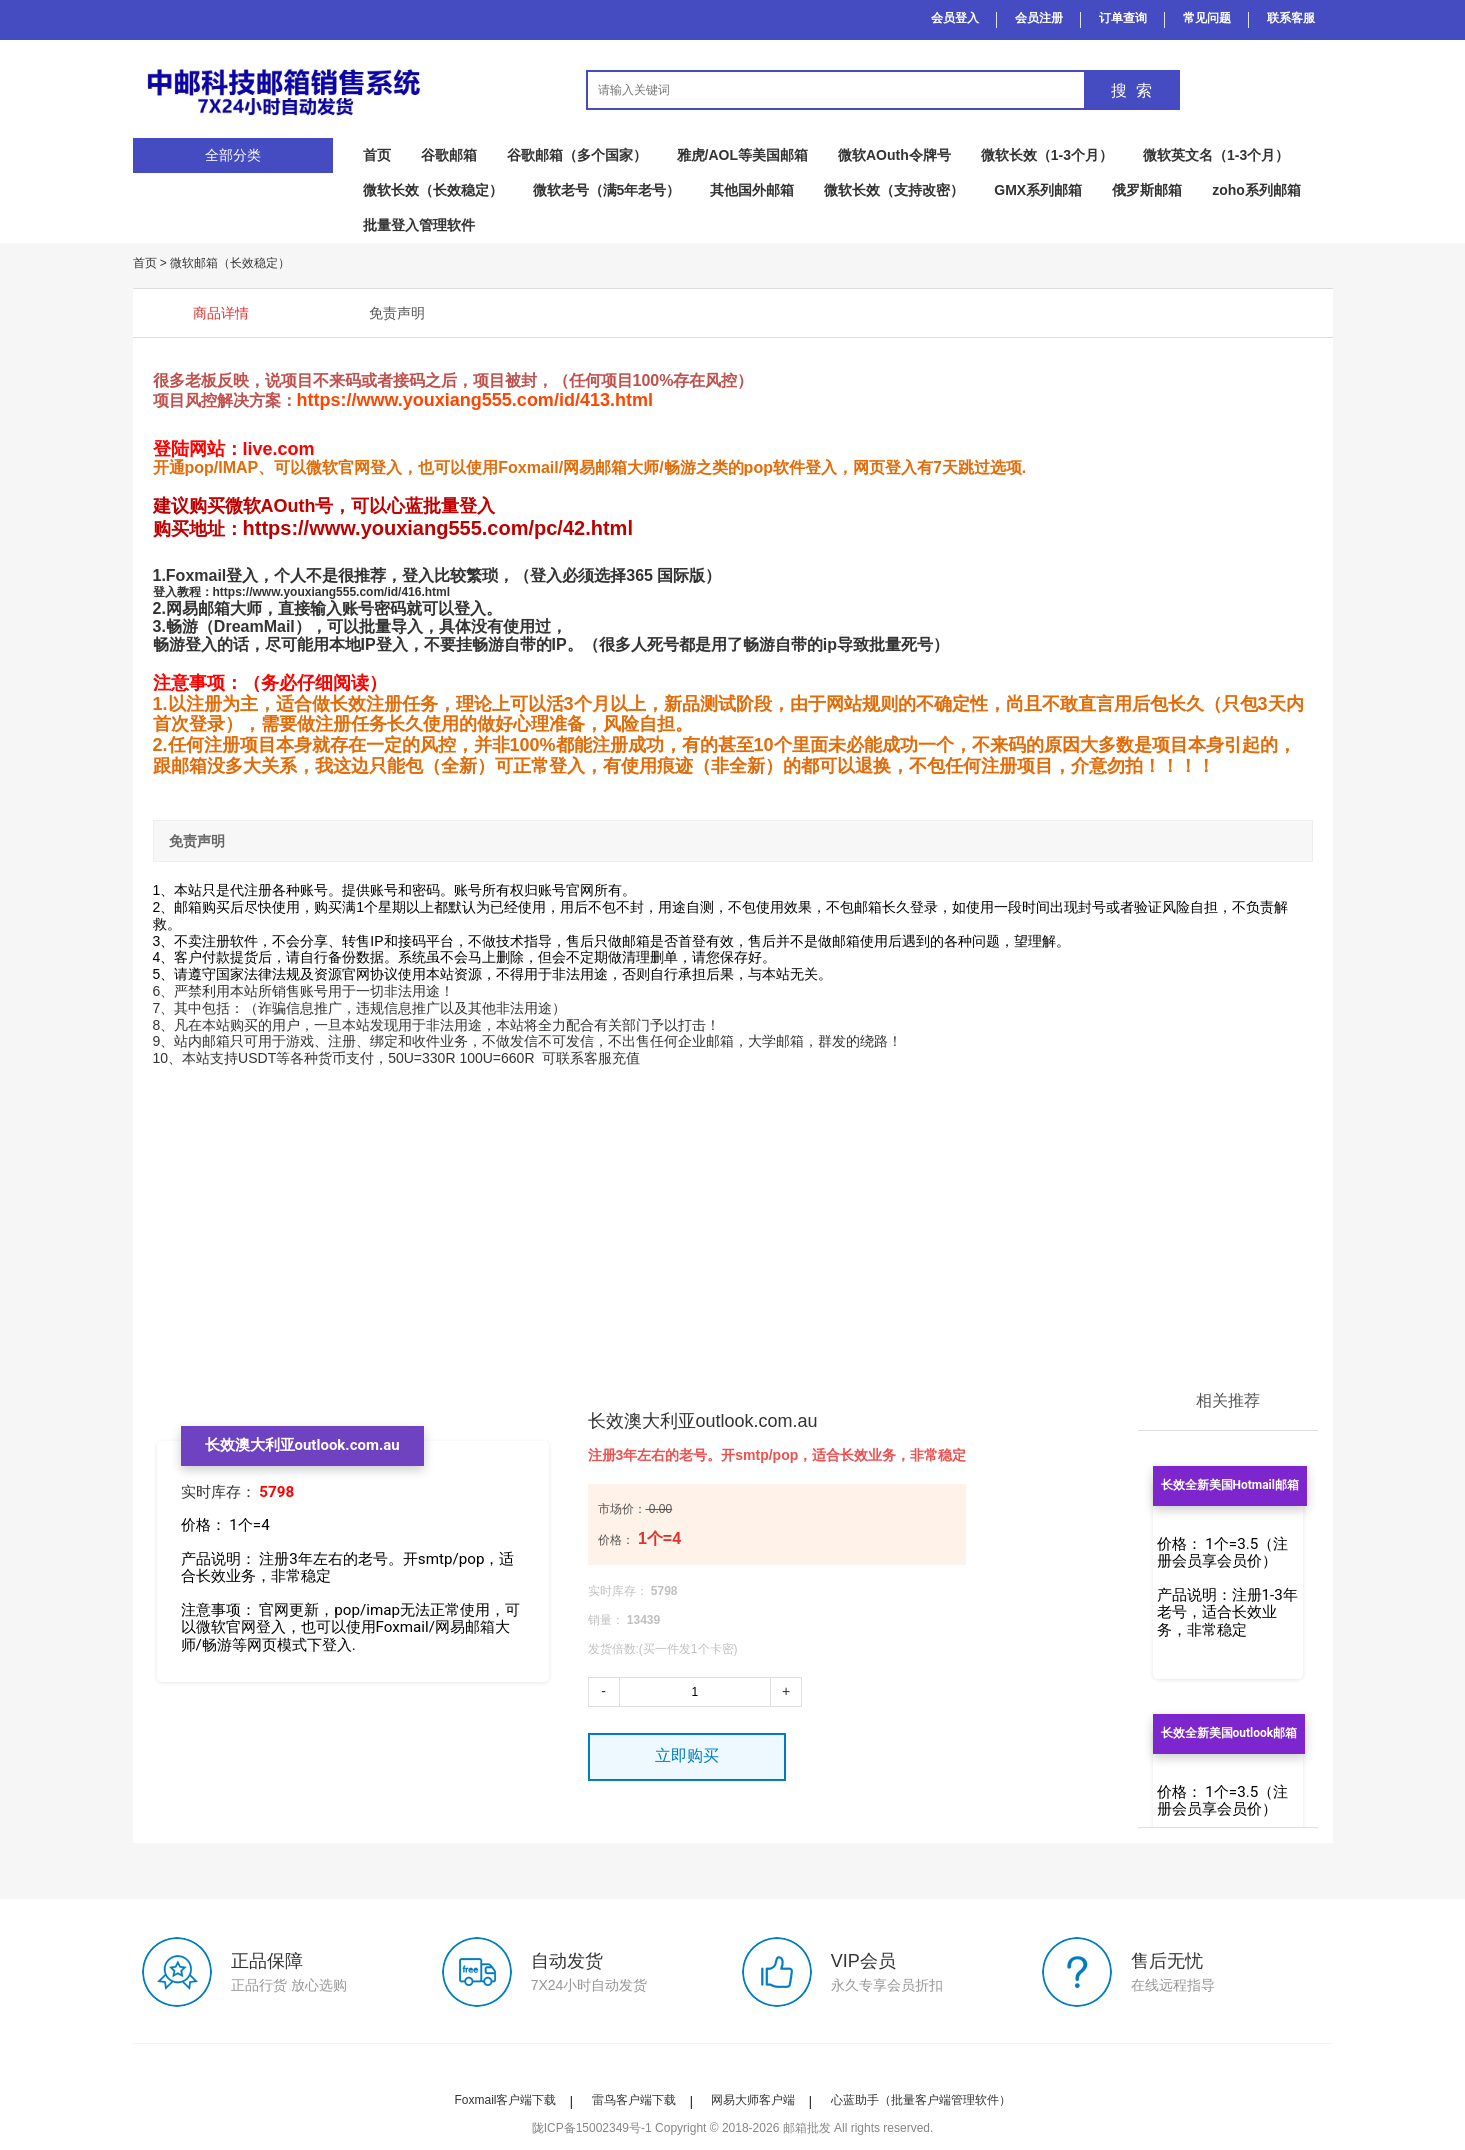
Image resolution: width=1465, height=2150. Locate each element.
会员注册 (1039, 18)
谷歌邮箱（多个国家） (577, 155)
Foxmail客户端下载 (505, 2100)
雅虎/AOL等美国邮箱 (742, 155)
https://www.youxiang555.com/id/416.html (332, 592)
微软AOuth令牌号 (894, 155)
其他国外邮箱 (752, 190)
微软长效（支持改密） (894, 190)
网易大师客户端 (753, 2100)
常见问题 (1207, 18)
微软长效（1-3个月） (1047, 155)
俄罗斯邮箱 (1147, 190)
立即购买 (687, 1755)
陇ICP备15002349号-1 (592, 2128)
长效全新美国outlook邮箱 (1229, 1733)
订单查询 (1123, 18)
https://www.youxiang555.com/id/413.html (475, 400)
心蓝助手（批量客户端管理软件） (921, 2100)
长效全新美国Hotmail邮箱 (1230, 1485)
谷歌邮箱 (449, 155)
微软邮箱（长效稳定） (230, 263)
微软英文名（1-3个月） (1216, 155)
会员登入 (955, 18)
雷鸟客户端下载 (634, 2100)
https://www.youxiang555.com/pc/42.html (438, 528)
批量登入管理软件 (419, 225)
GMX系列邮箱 (1038, 190)
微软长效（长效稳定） (433, 190)
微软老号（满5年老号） (607, 190)
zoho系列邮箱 (1256, 190)
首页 (377, 155)
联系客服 (1291, 18)
